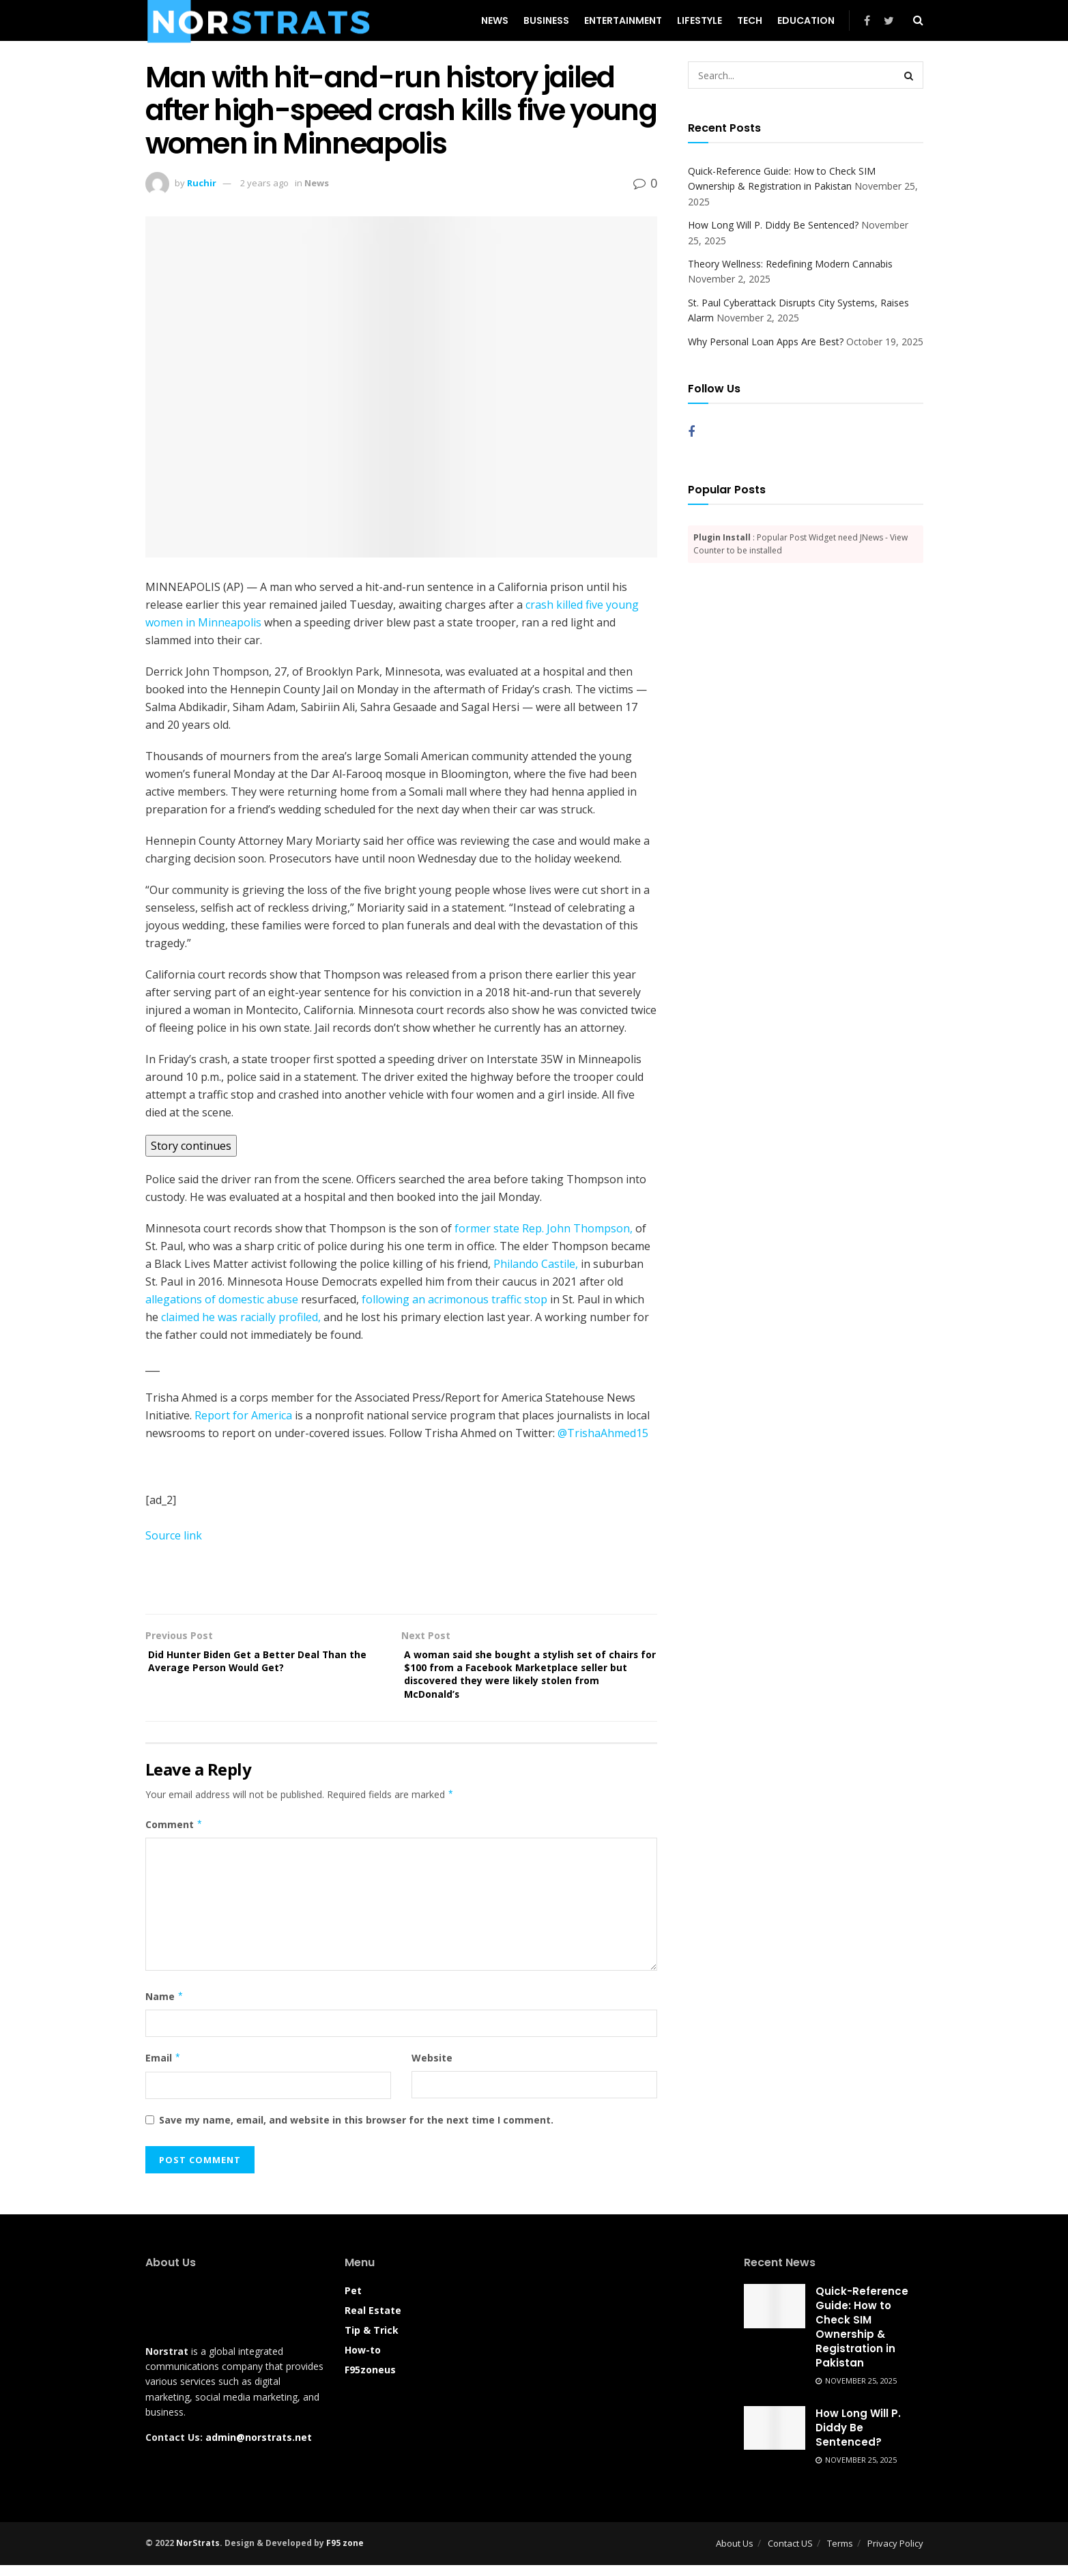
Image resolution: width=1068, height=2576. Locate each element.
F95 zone (345, 2554)
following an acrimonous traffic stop (454, 1299)
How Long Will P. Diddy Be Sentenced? (773, 224)
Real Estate (373, 2321)
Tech (749, 20)
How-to (363, 2360)
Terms (840, 2554)
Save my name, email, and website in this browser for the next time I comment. (356, 2130)
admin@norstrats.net (258, 2448)
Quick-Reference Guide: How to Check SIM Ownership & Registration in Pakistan (862, 2338)
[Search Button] (909, 75)
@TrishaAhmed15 (603, 1433)
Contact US (790, 2554)
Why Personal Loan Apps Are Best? (765, 341)
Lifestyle (699, 20)
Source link (173, 1535)
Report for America (243, 1415)
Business (546, 20)
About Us (734, 2554)
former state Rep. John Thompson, (543, 1228)
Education (806, 20)
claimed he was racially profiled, (241, 1317)
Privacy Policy (895, 2554)
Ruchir (201, 183)
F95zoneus (370, 2380)
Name (164, 2007)
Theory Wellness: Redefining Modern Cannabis (790, 263)
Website (432, 2068)
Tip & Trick (372, 2340)
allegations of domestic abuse (221, 1299)
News (494, 20)
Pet (353, 2301)
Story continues (191, 1145)
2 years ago (264, 183)
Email (163, 2068)
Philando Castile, (535, 1263)
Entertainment (623, 20)
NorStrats (198, 2554)
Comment (174, 1835)
